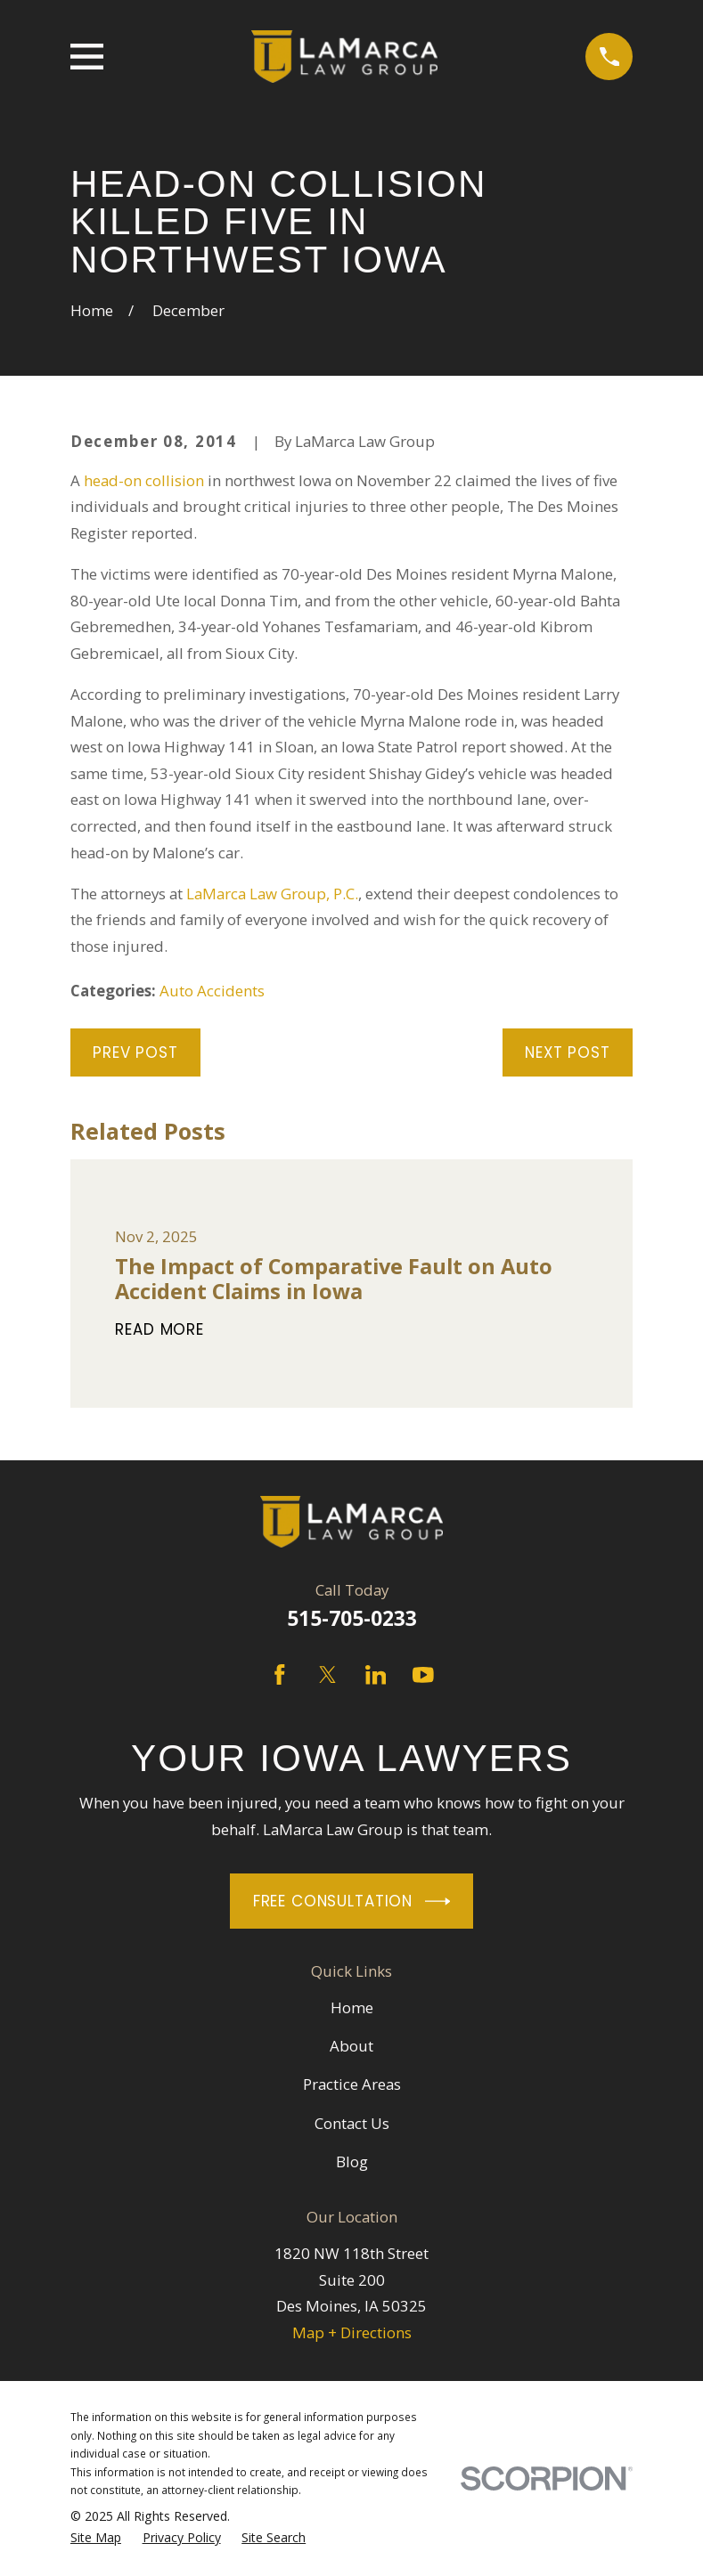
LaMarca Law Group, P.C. (272, 893)
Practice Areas (352, 2084)
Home (352, 2007)
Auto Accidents (212, 990)
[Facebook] (279, 1675)
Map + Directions (352, 2332)
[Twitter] (328, 1675)
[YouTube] (423, 1675)
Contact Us (352, 2123)
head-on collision (144, 480)
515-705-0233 (352, 1618)
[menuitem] (95, 2538)
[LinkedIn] (376, 1675)
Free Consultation (352, 1901)
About (351, 2046)
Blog (352, 2161)
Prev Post (135, 1052)
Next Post (567, 1052)
